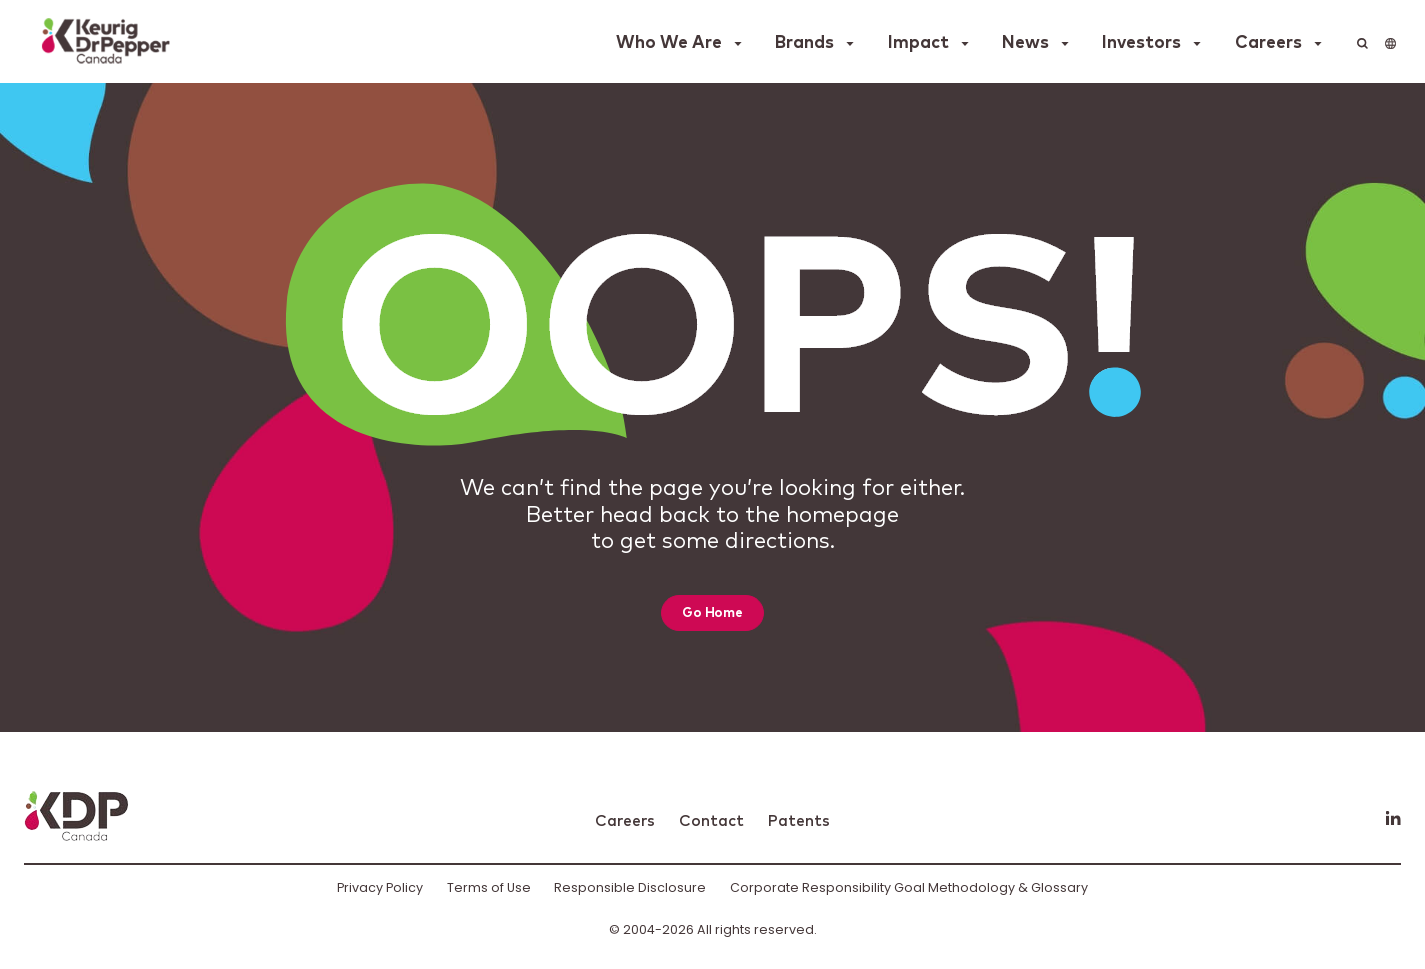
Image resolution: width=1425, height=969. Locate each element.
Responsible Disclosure (630, 887)
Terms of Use (489, 887)
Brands (804, 43)
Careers (1268, 43)
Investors (1141, 43)
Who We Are (669, 43)
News (1025, 43)
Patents (799, 821)
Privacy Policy (380, 887)
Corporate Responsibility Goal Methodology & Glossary (909, 887)
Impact (918, 43)
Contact (711, 821)
